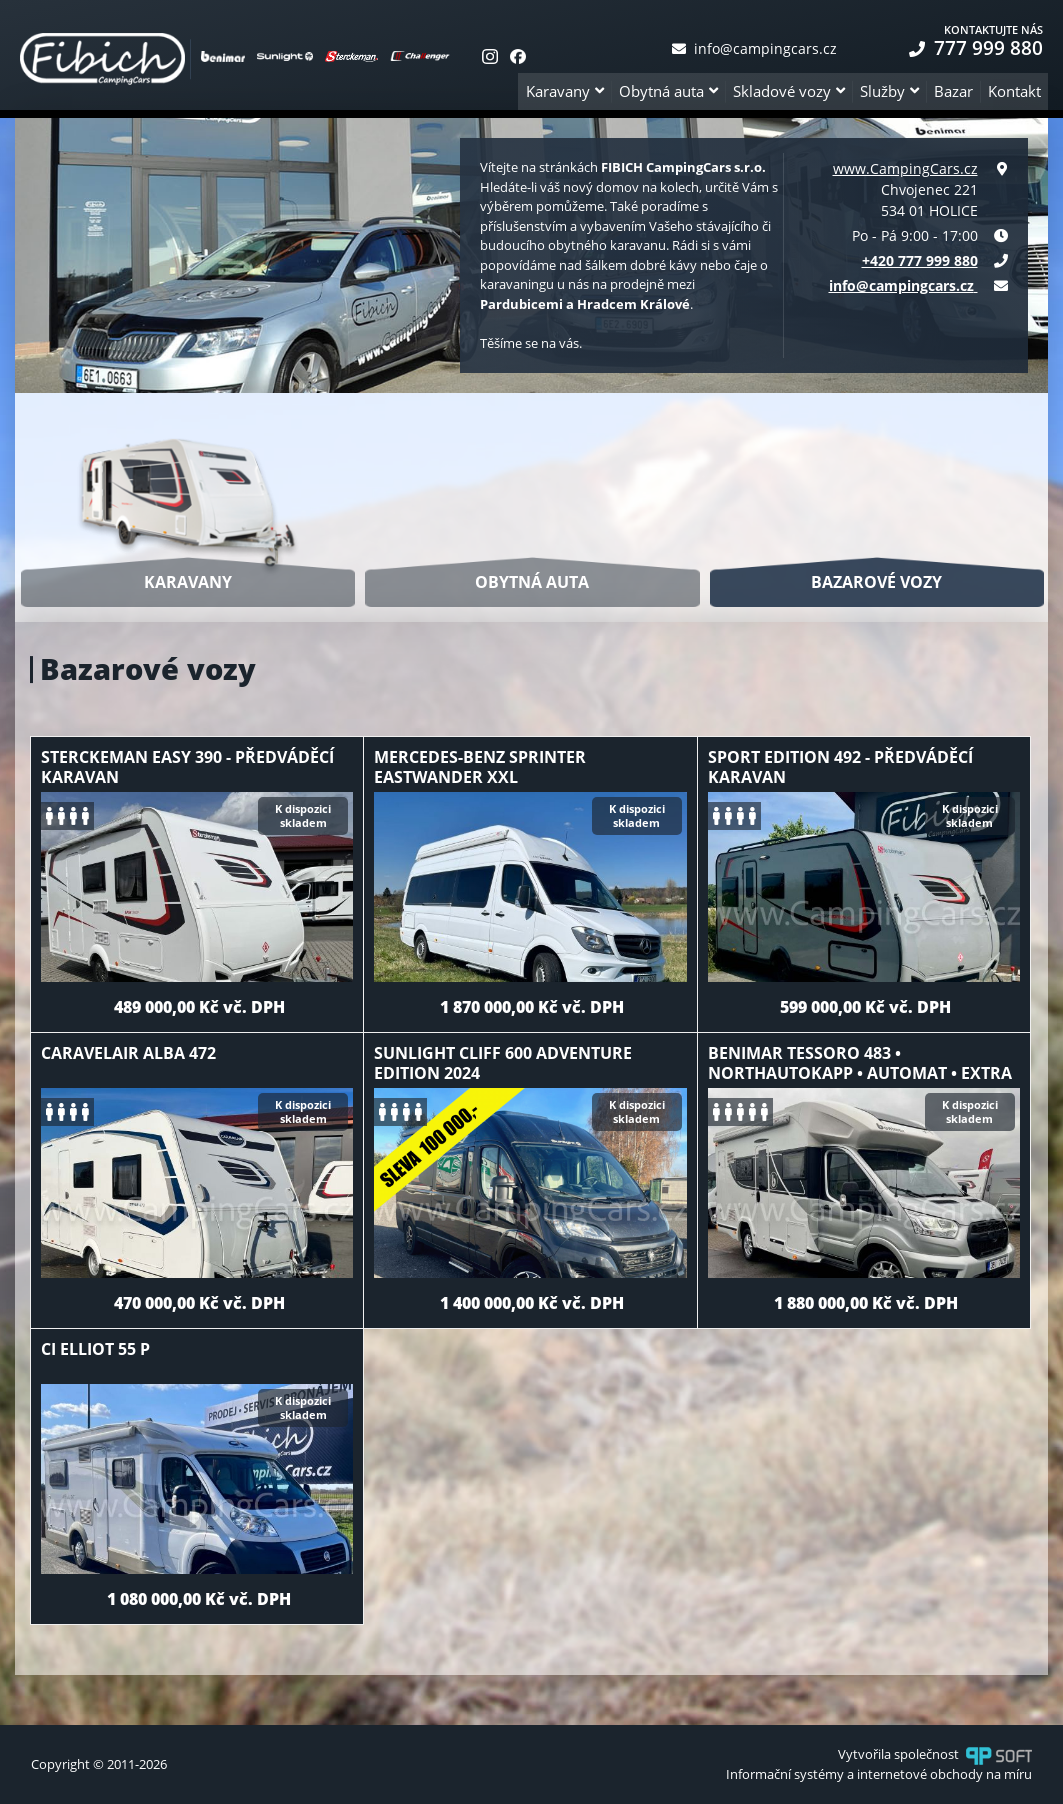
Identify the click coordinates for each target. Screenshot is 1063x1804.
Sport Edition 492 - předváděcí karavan (840, 767)
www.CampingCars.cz (905, 168)
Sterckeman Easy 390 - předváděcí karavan (187, 767)
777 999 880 (976, 48)
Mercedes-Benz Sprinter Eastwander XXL (480, 767)
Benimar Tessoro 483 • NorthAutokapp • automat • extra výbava (860, 1073)
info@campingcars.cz (754, 48)
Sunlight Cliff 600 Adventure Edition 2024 (503, 1063)
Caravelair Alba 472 (128, 1053)
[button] (564, 92)
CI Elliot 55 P (95, 1349)
